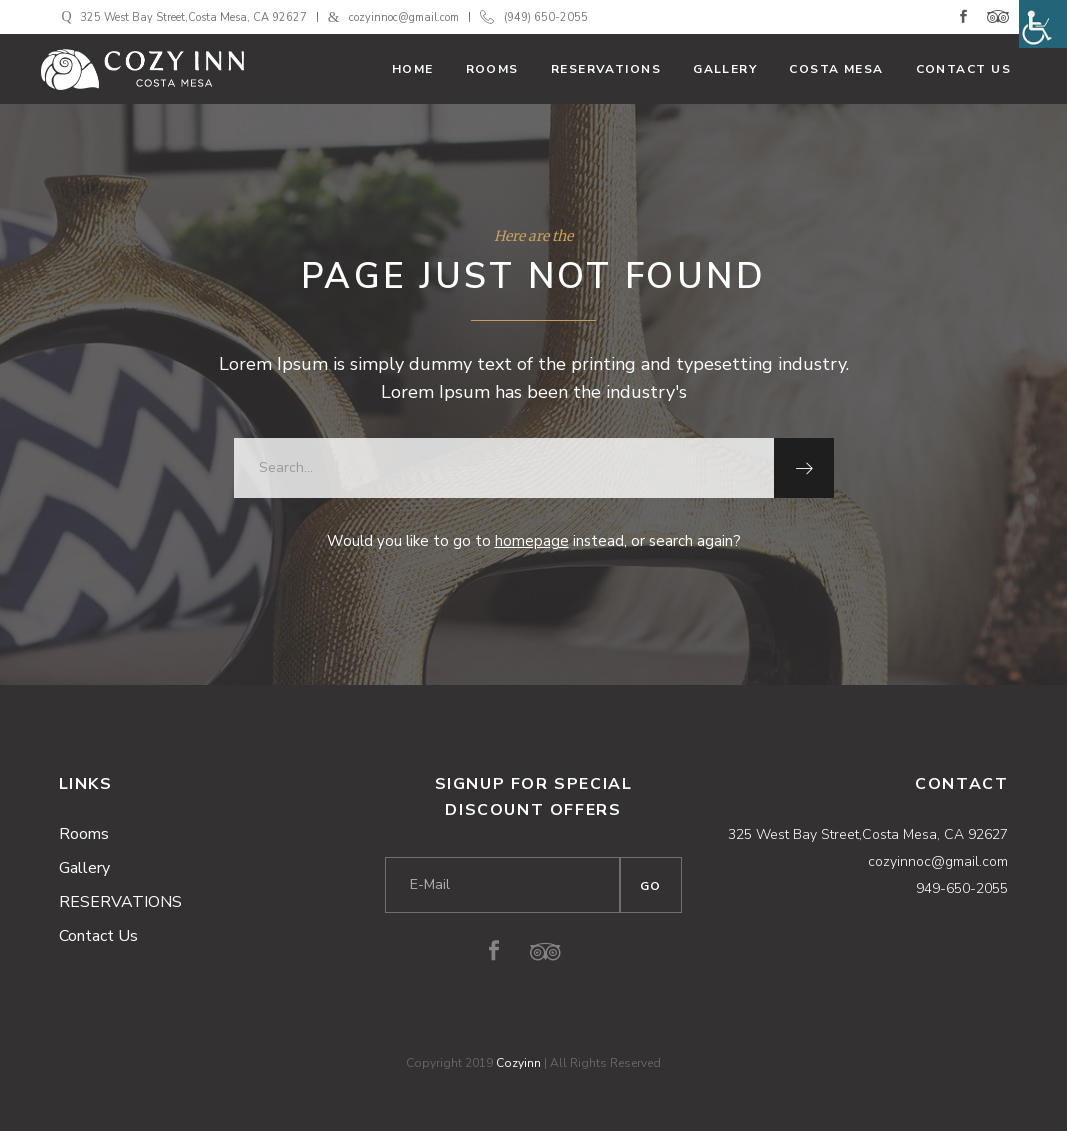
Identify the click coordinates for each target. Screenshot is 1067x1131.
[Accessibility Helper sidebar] (1043, 24)
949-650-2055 (962, 888)
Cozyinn (518, 1063)
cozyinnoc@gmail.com (404, 17)
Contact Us (98, 936)
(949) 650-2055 (546, 17)
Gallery (84, 868)
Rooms (84, 834)
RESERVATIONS (120, 902)
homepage (532, 541)
